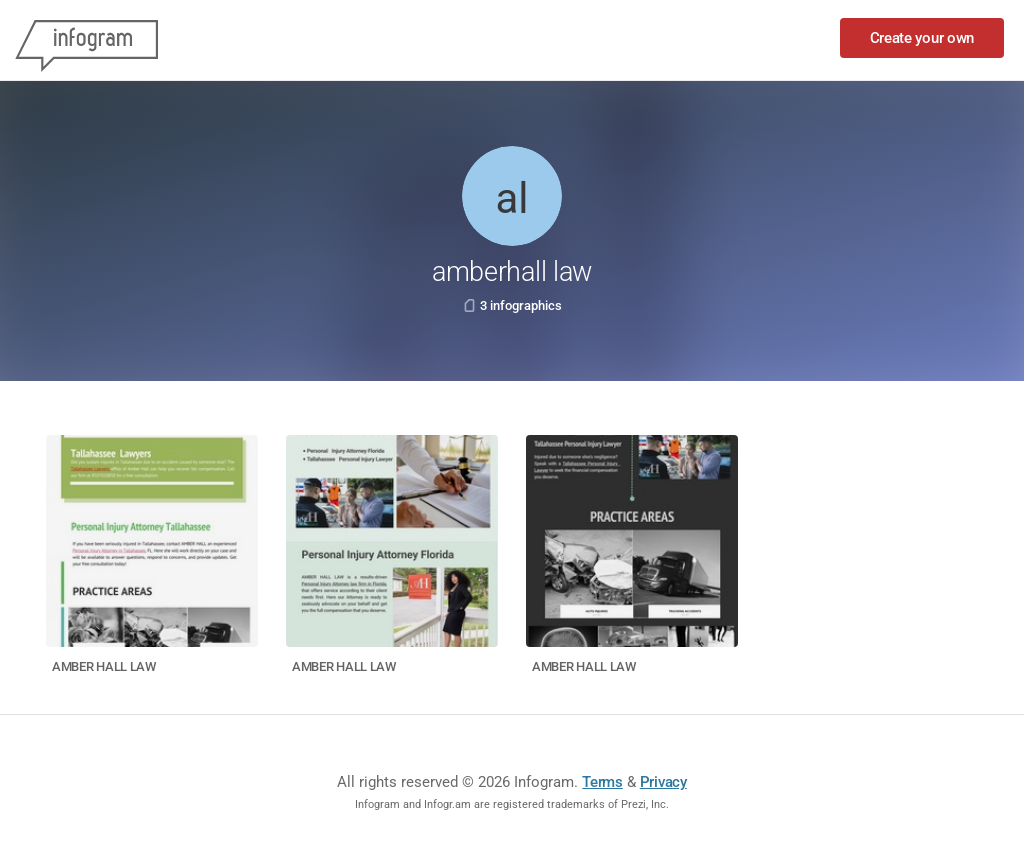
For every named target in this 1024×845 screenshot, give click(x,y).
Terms (602, 782)
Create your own (922, 38)
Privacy (663, 782)
